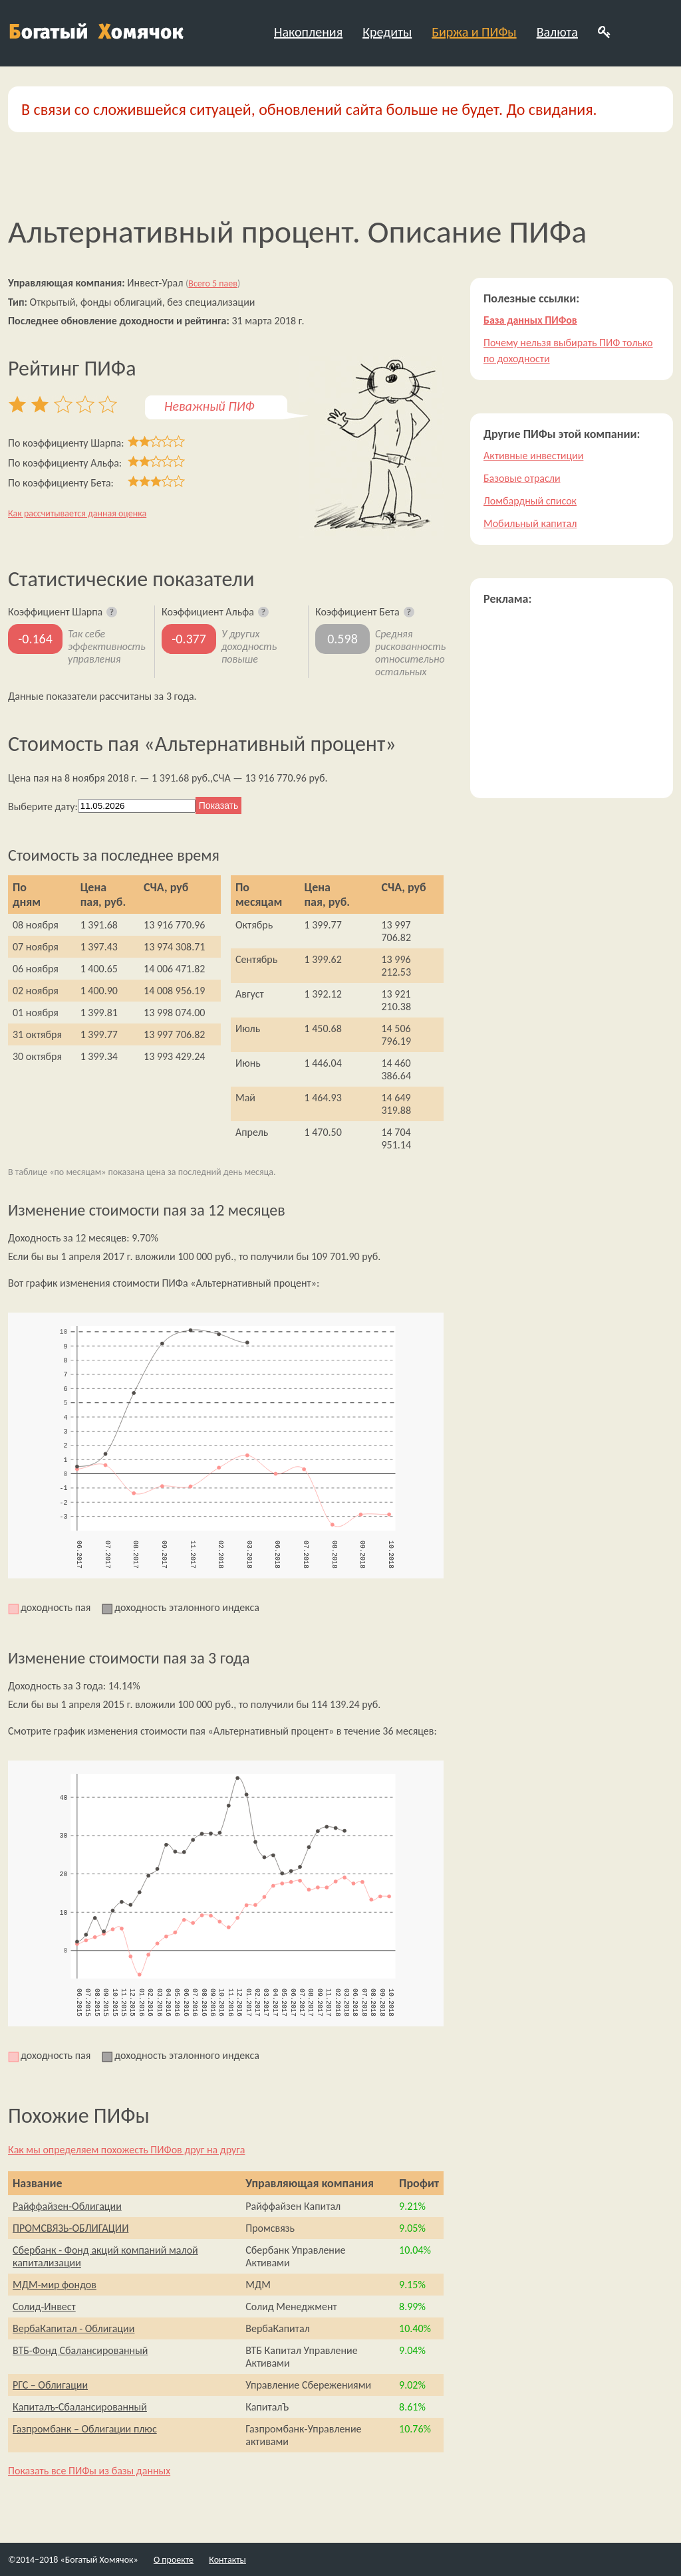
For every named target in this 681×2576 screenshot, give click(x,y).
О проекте (174, 2559)
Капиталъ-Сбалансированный (80, 2407)
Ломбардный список (530, 500)
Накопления (308, 32)
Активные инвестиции (533, 455)
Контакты (227, 2559)
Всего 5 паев (212, 283)
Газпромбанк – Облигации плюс (85, 2428)
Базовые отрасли (522, 478)
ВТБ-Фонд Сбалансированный (80, 2350)
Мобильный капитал (530, 523)
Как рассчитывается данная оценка (77, 513)
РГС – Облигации (50, 2385)
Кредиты (387, 32)
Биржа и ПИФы (474, 32)
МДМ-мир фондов (54, 2284)
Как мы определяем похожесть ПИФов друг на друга (126, 2149)
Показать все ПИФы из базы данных (89, 2470)
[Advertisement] (571, 702)
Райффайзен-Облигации (67, 2206)
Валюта (557, 32)
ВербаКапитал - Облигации (73, 2328)
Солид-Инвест (44, 2306)
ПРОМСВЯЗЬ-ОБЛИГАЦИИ (70, 2228)
